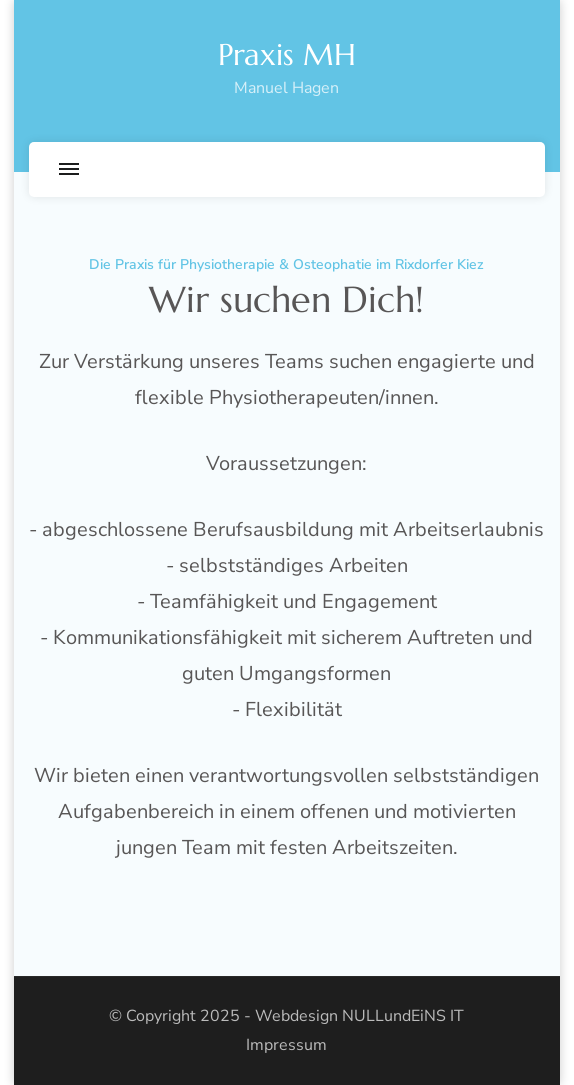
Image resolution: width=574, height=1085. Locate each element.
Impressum (286, 1045)
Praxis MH (287, 54)
